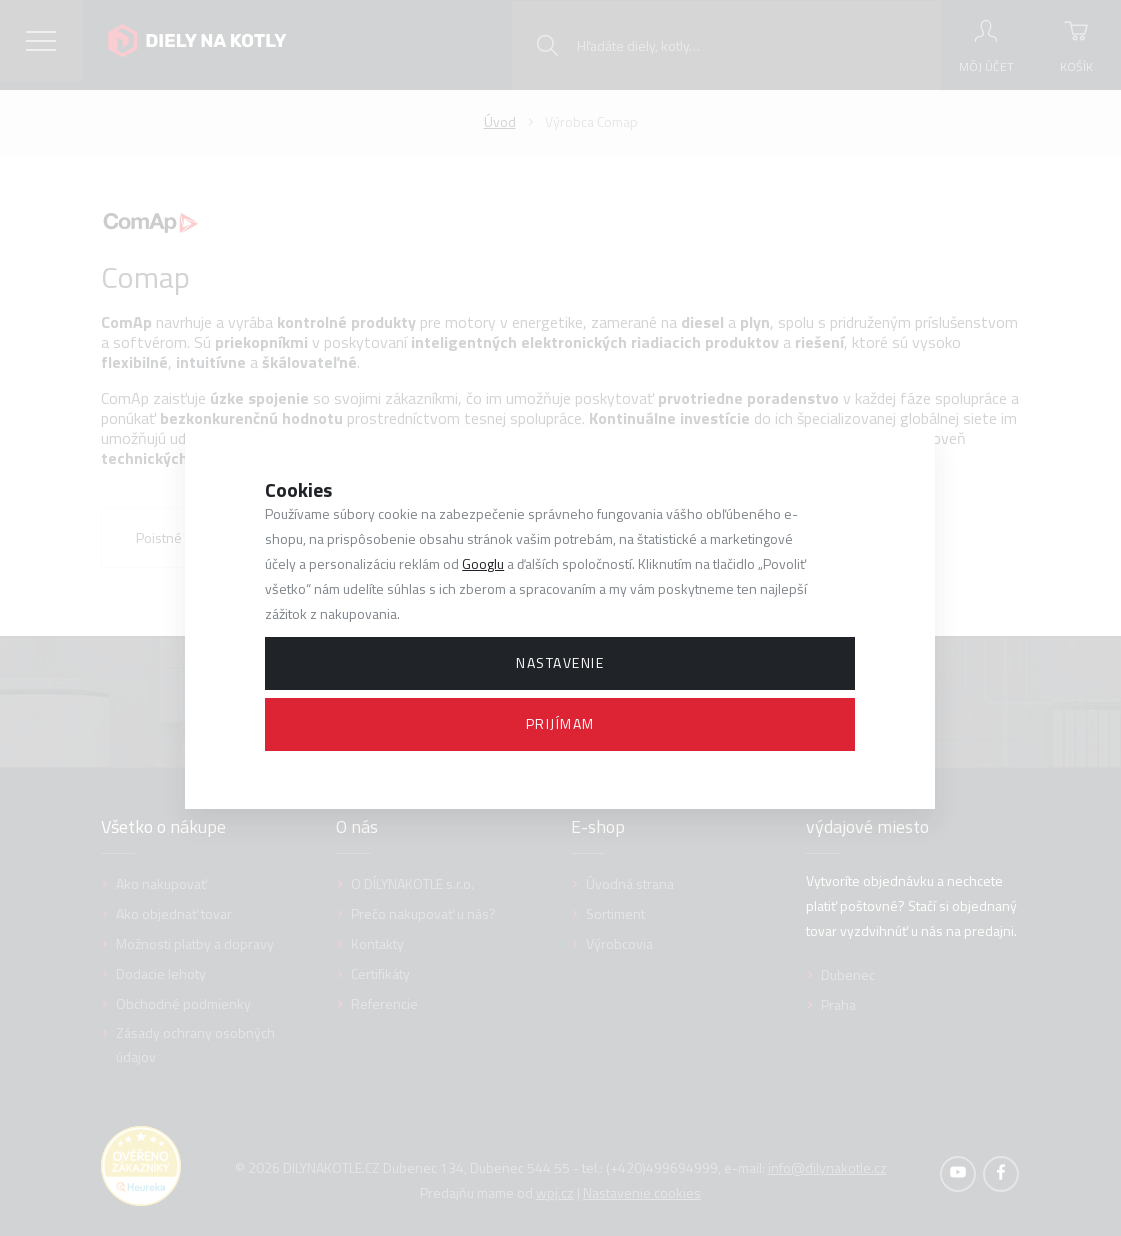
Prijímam (560, 723)
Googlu (483, 563)
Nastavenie (560, 662)
